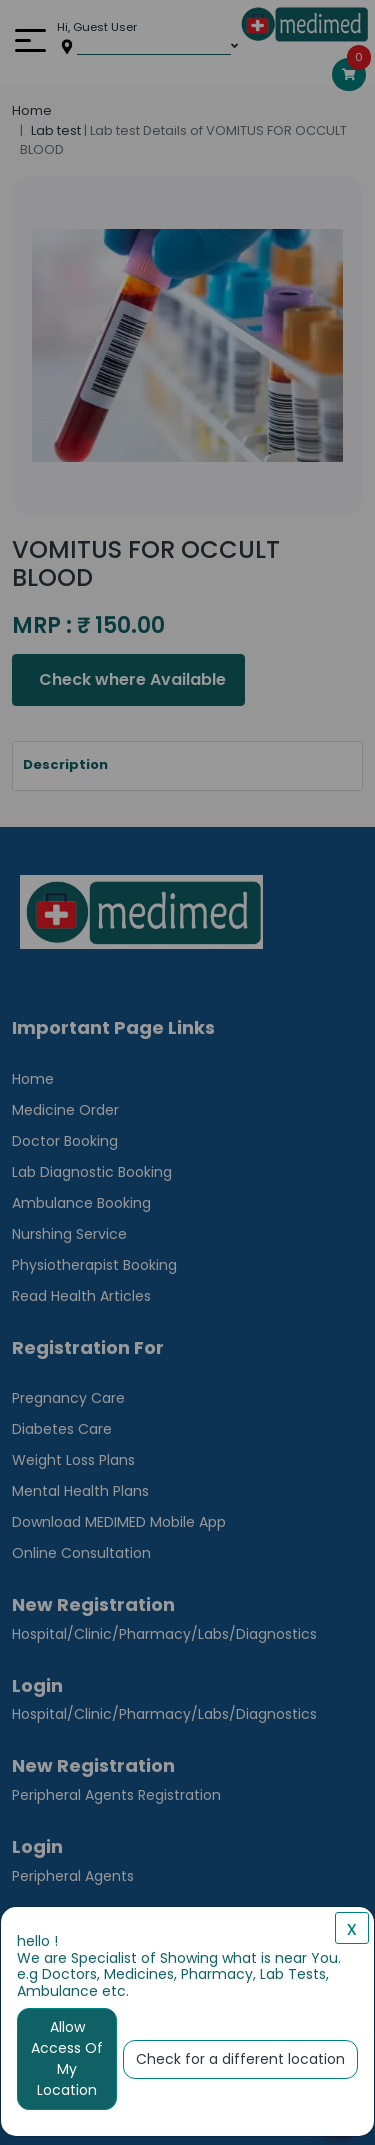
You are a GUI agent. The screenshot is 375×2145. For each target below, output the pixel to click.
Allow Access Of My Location (67, 2058)
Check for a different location (240, 2059)
